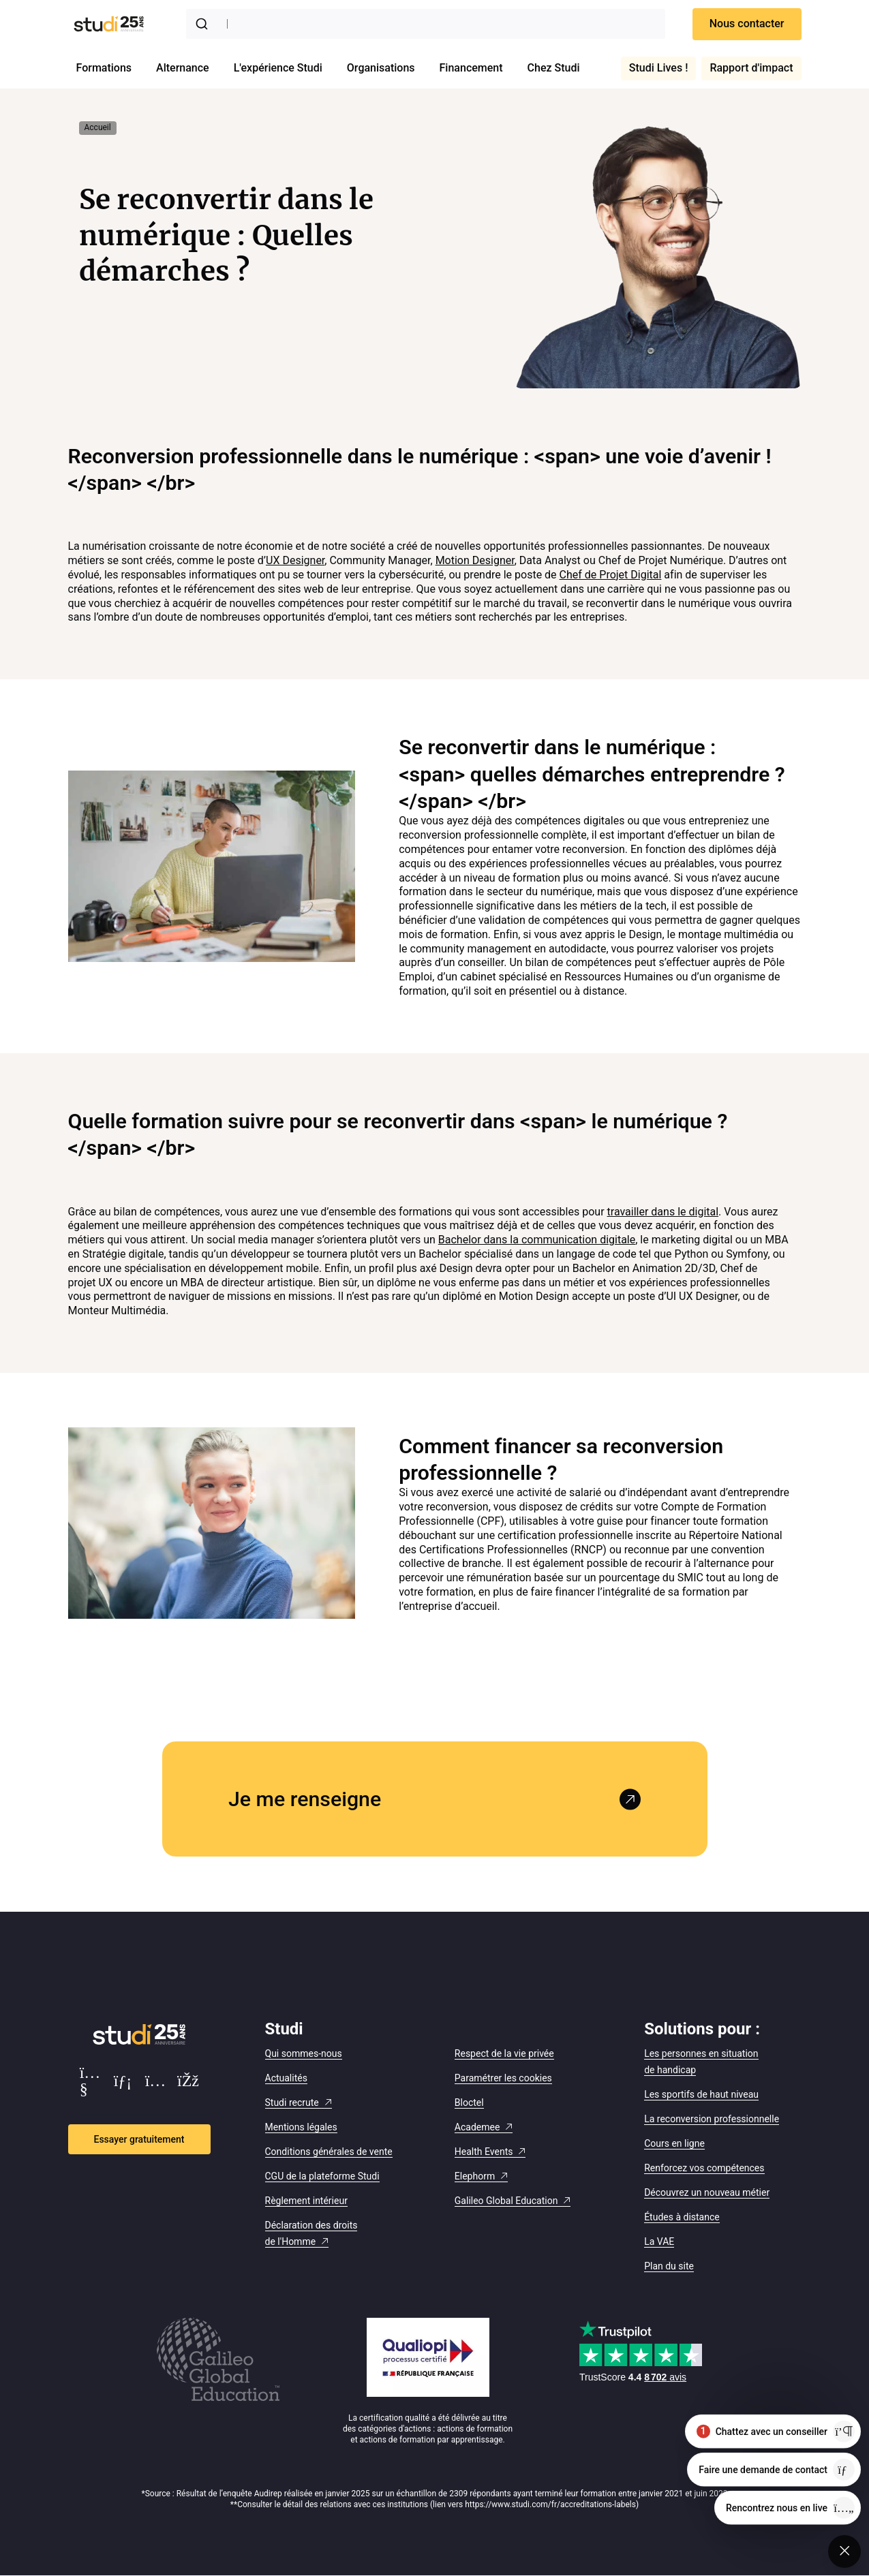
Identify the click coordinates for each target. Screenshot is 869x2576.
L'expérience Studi (278, 67)
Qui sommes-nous (303, 2053)
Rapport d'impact (751, 67)
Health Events (484, 2151)
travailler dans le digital (663, 1211)
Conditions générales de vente (329, 2151)
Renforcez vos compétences (704, 2167)
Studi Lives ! (658, 67)
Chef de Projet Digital (611, 574)
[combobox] (425, 24)
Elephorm (475, 2176)
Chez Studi (554, 67)
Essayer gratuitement (139, 2139)
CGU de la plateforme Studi (322, 2176)
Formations (104, 67)
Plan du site (669, 2266)
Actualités (286, 2078)
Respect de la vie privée (504, 2053)
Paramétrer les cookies (503, 2078)
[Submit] (204, 24)
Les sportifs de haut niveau (701, 2094)
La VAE (659, 2241)
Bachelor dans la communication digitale (536, 1239)
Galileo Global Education (506, 2200)
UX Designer (295, 560)
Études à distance (682, 2217)
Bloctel (469, 2102)
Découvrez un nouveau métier (706, 2192)
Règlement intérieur (306, 2200)
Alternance (182, 67)
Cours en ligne (674, 2143)
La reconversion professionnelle (711, 2118)
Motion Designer (475, 560)
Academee (477, 2127)
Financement (471, 67)
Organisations (381, 67)
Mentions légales (301, 2127)
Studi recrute (292, 2102)
